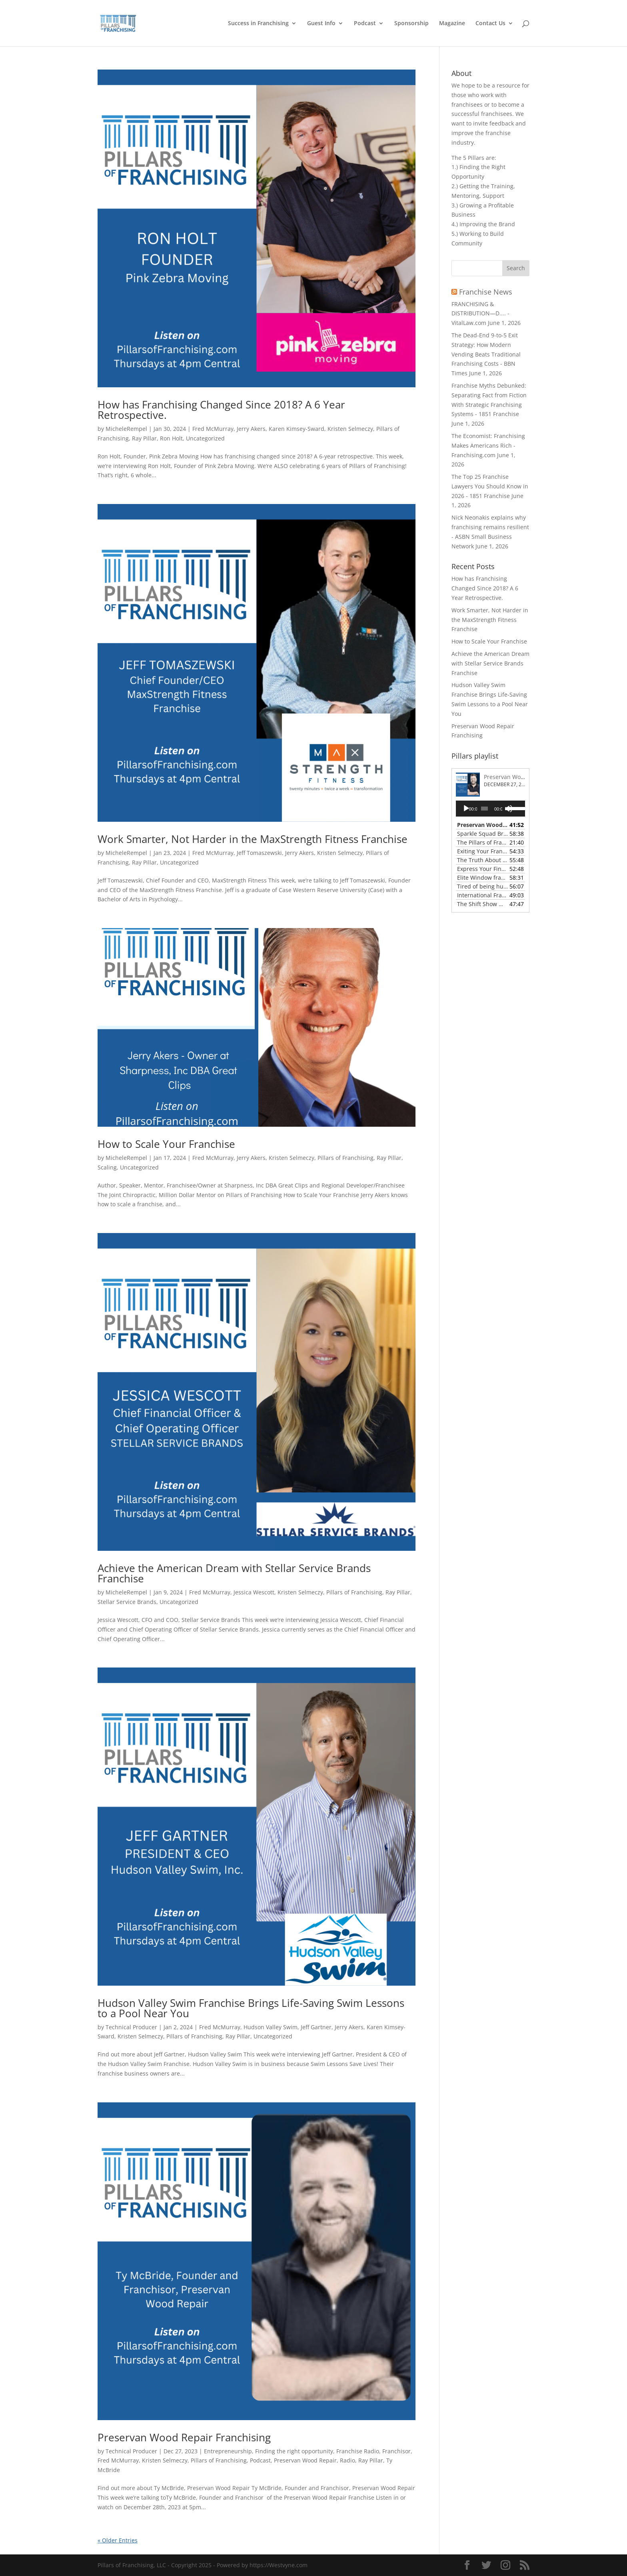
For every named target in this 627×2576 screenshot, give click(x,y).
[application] (490, 809)
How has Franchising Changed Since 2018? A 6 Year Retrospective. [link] (221, 409)
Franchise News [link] (485, 292)
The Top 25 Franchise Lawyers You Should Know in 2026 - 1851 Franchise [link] (489, 486)
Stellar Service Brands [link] (127, 1602)
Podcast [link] (365, 23)
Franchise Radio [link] (357, 2451)
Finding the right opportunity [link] (294, 2451)
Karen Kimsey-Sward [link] (296, 428)
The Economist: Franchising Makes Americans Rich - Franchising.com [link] (488, 445)
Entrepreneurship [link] (228, 2451)
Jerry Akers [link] (251, 428)
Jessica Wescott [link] (254, 1592)
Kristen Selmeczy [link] (350, 428)
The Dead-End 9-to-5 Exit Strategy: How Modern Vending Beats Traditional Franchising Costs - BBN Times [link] (486, 354)
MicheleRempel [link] (126, 428)
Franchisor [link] (396, 2451)
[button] (515, 268)
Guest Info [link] (321, 23)
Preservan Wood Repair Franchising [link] (184, 2437)
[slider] (484, 809)
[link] (121, 22)
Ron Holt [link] (171, 438)
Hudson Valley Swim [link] (271, 2027)
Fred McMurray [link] (213, 428)
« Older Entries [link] (118, 2540)
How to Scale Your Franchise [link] (166, 1144)
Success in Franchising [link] (258, 23)
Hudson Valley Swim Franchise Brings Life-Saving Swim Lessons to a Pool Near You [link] (251, 2008)
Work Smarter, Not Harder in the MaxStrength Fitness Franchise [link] (252, 839)
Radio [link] (347, 2460)
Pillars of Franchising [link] (345, 1157)
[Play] (466, 809)
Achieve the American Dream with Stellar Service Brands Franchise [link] (234, 1573)
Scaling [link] (107, 1167)
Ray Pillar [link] (144, 438)
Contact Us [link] (490, 23)
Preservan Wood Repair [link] (305, 2460)
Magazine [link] (452, 23)
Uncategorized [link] (205, 438)
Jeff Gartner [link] (316, 2027)
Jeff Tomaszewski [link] (259, 853)
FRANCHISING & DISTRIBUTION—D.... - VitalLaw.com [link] (480, 313)
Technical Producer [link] (131, 2027)
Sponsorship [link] (411, 23)
